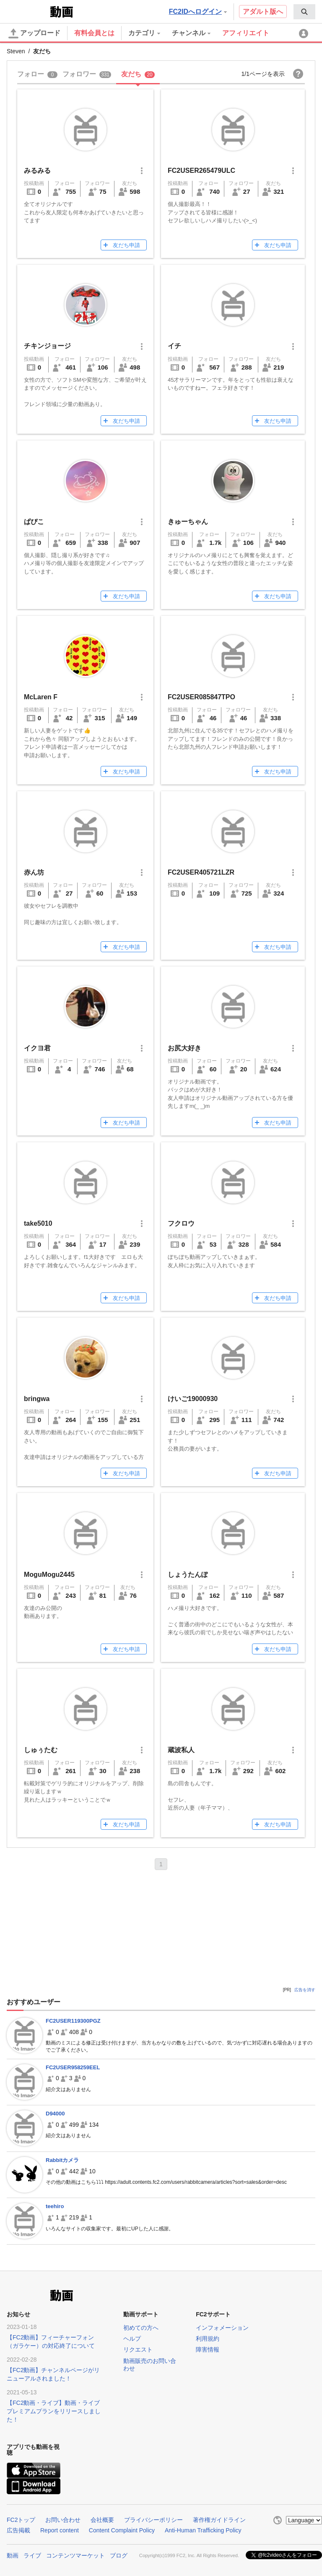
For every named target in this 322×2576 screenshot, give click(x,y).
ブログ (118, 2555)
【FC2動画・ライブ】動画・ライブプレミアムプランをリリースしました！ (54, 2411)
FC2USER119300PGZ (73, 2021)
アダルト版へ (263, 11)
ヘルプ (132, 2338)
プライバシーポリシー (153, 2519)
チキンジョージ (47, 345)
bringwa (36, 1398)
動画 (12, 2555)
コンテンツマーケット (75, 2555)
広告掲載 (18, 2530)
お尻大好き (184, 1048)
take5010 (38, 1223)
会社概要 (102, 2519)
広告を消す (304, 1989)
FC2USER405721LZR (201, 872)
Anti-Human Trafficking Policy (203, 2530)
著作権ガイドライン (219, 2519)
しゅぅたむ (40, 1749)
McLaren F (40, 697)
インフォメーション (222, 2327)
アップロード (34, 34)
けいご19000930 (193, 1398)
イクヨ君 (37, 1048)
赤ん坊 (34, 872)
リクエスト (138, 2349)
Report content (59, 2530)
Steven (16, 51)
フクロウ (181, 1223)
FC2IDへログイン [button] (198, 11)
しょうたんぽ (188, 1574)
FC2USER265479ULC (201, 170)
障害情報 (207, 2349)
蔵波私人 (181, 1749)
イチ (174, 345)
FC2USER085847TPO (201, 697)
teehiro (55, 2206)
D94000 (55, 2113)
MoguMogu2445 (49, 1574)
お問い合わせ (62, 2519)
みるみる (37, 170)
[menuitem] (304, 11)
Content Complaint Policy (122, 2530)
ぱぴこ (34, 521)
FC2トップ (21, 2519)
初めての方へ (140, 2327)
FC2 (27, 11)
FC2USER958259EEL (73, 2067)
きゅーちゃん (188, 521)
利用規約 (207, 2338)
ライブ (32, 2555)
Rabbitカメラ (62, 2160)
